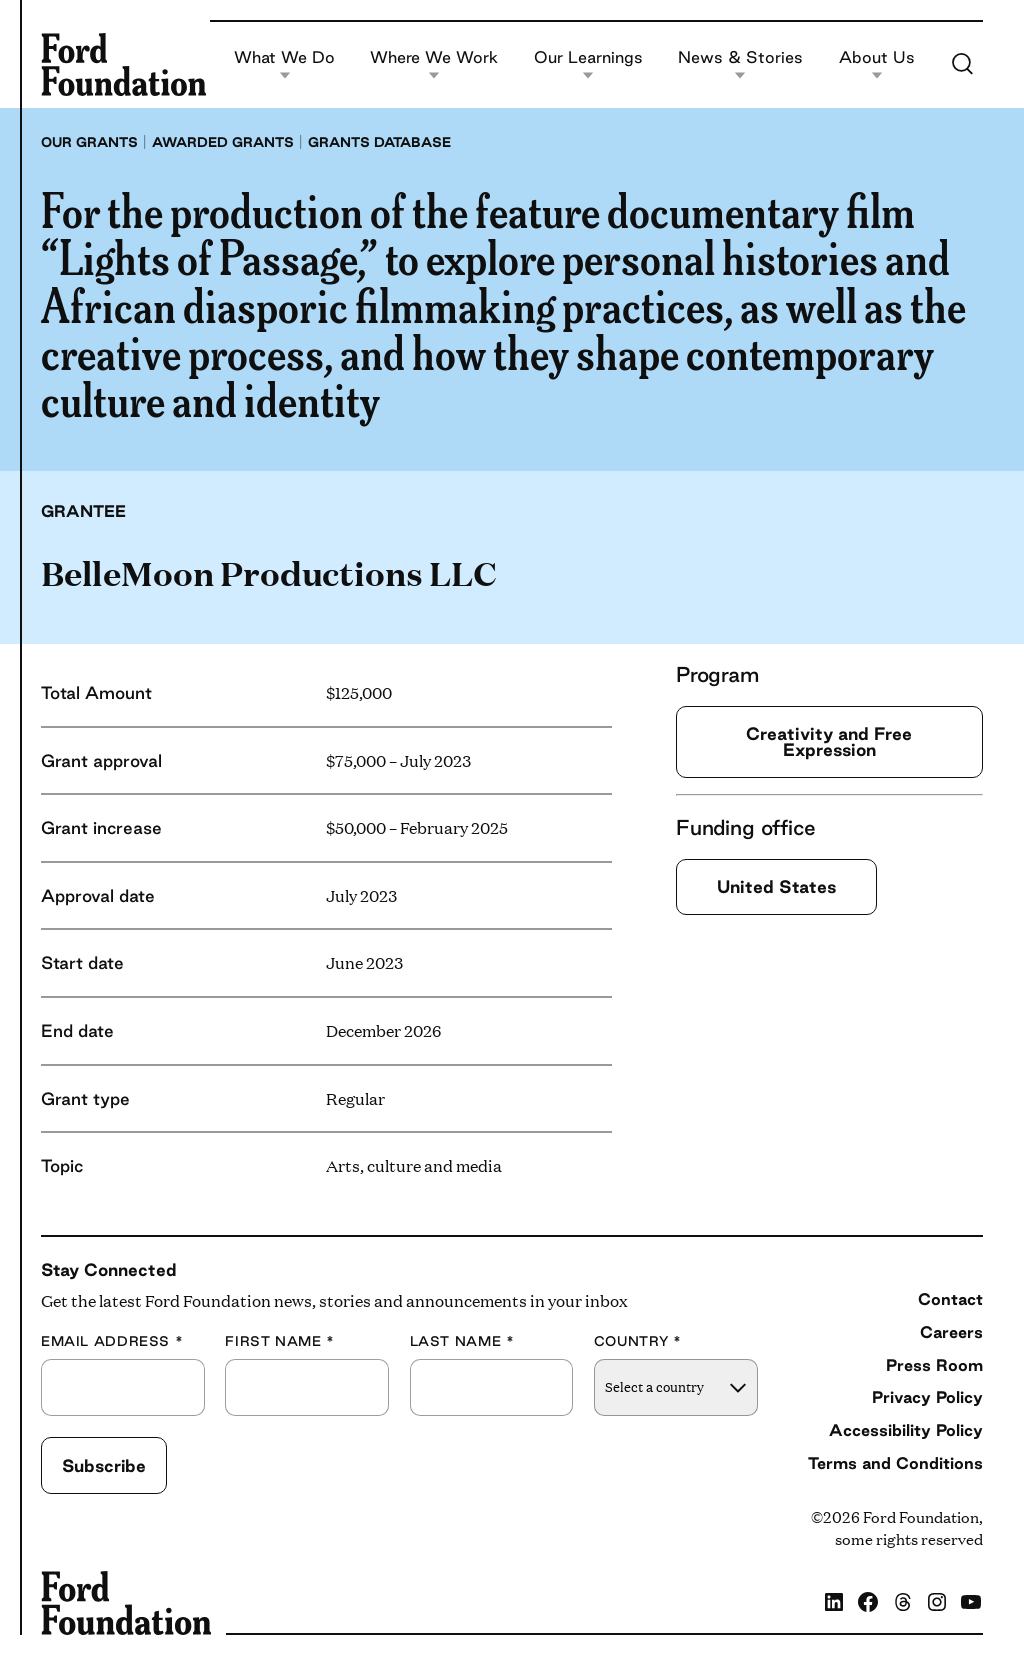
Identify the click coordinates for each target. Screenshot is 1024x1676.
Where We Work (434, 64)
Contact (950, 1299)
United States (776, 886)
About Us (877, 64)
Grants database (379, 142)
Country (638, 1341)
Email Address (112, 1341)
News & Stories (740, 64)
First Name (280, 1341)
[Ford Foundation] (123, 64)
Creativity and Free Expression (829, 741)
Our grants (89, 142)
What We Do (284, 64)
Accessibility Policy (906, 1430)
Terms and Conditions (895, 1463)
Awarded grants (223, 142)
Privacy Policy (927, 1397)
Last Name (462, 1341)
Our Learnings (588, 64)
